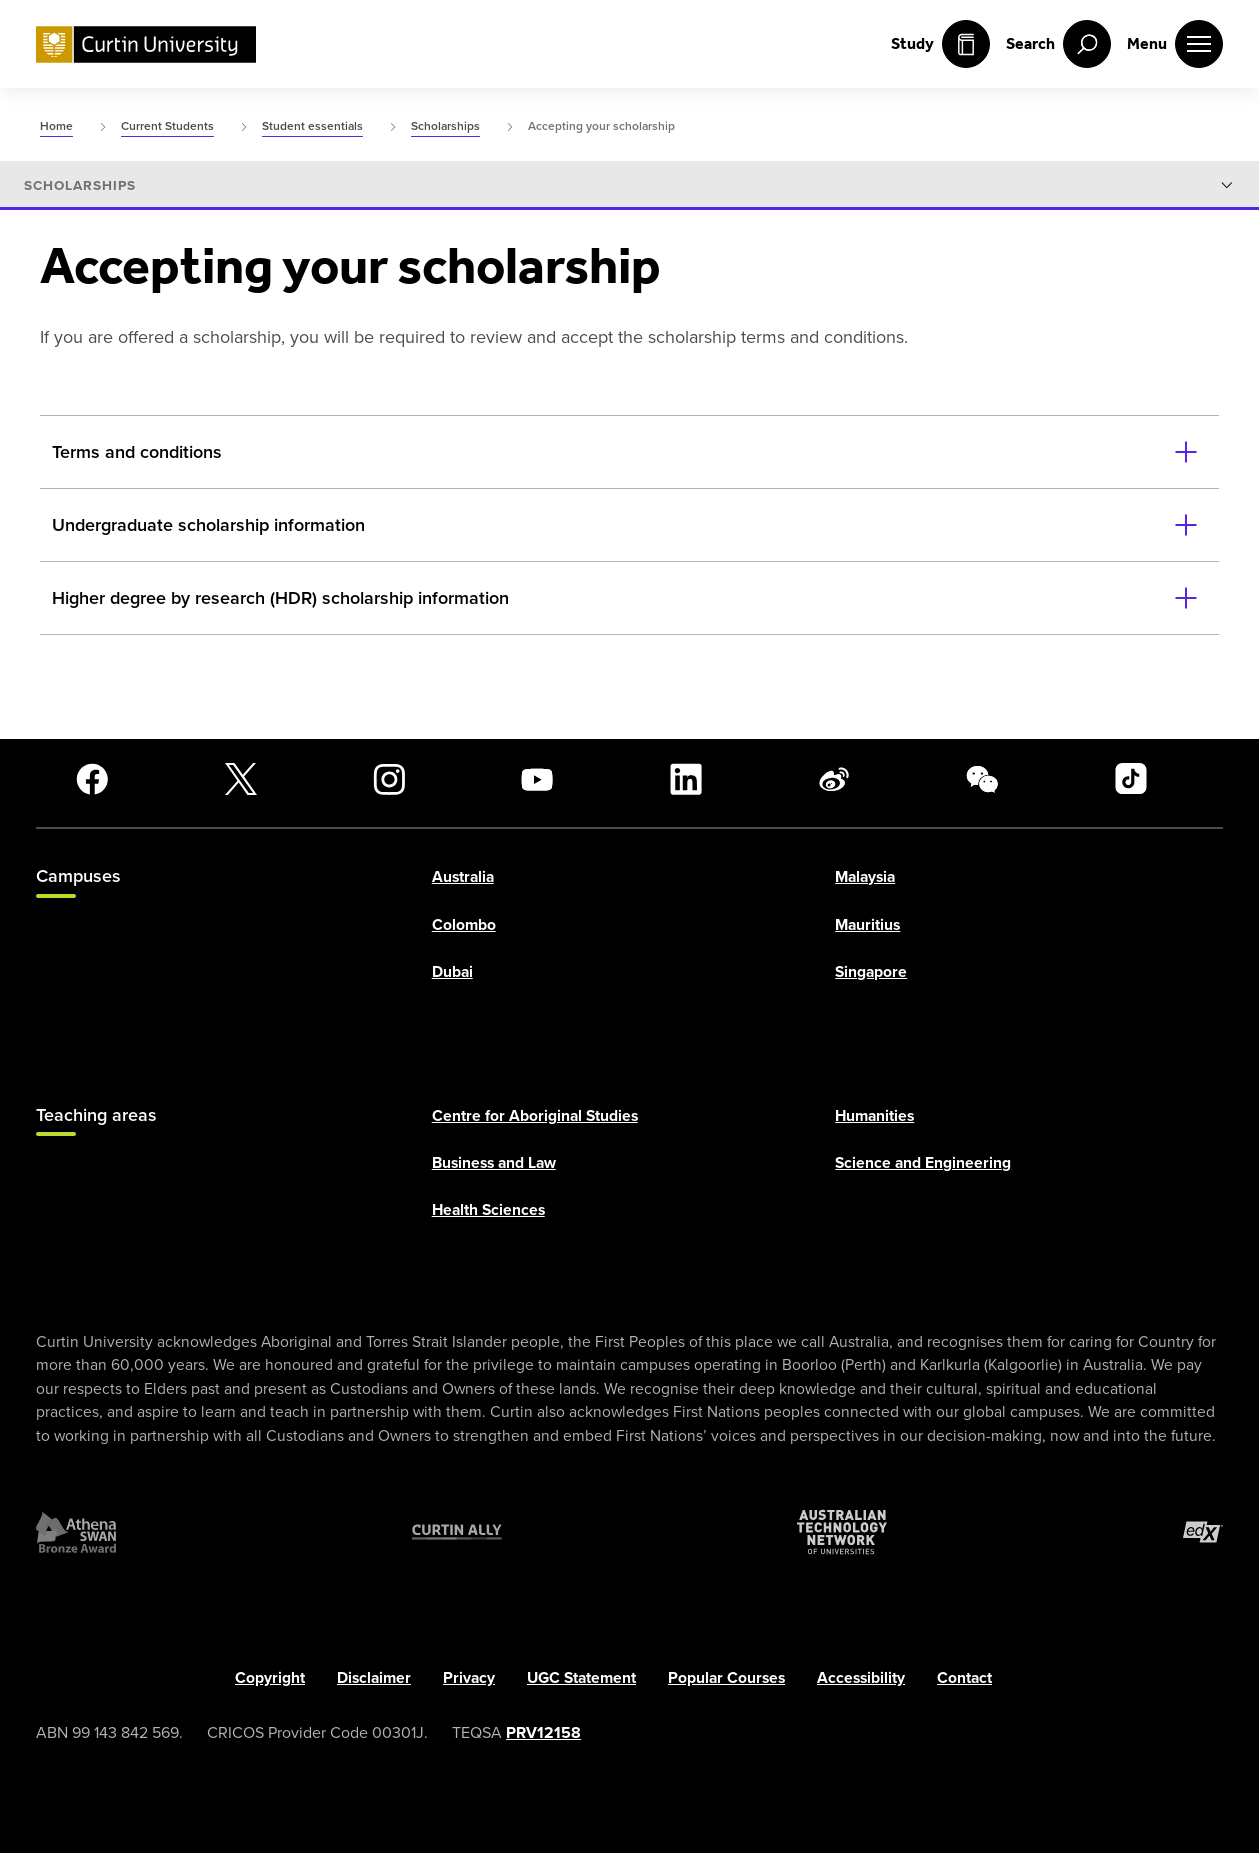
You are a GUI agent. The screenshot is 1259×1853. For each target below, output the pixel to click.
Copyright (270, 1676)
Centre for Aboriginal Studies (535, 1115)
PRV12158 (543, 1732)
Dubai (452, 971)
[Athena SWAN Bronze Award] (76, 1532)
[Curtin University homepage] (146, 44)
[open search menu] (1058, 44)
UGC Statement (581, 1676)
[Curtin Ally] (457, 1532)
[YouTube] (537, 779)
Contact (964, 1676)
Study (940, 44)
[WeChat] (982, 779)
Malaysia (865, 876)
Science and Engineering (923, 1162)
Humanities (874, 1115)
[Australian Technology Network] (842, 1532)
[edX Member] (1203, 1532)
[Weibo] (834, 779)
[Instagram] (389, 779)
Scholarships (80, 185)
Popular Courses (726, 1676)
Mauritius (867, 923)
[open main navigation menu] (1175, 44)
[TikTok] (1131, 779)
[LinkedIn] (686, 779)
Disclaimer (374, 1676)
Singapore (871, 971)
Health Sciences (488, 1209)
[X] (241, 779)
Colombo (464, 923)
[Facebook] (92, 779)
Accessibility (861, 1676)
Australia (463, 876)
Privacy (469, 1676)
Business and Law (494, 1162)
